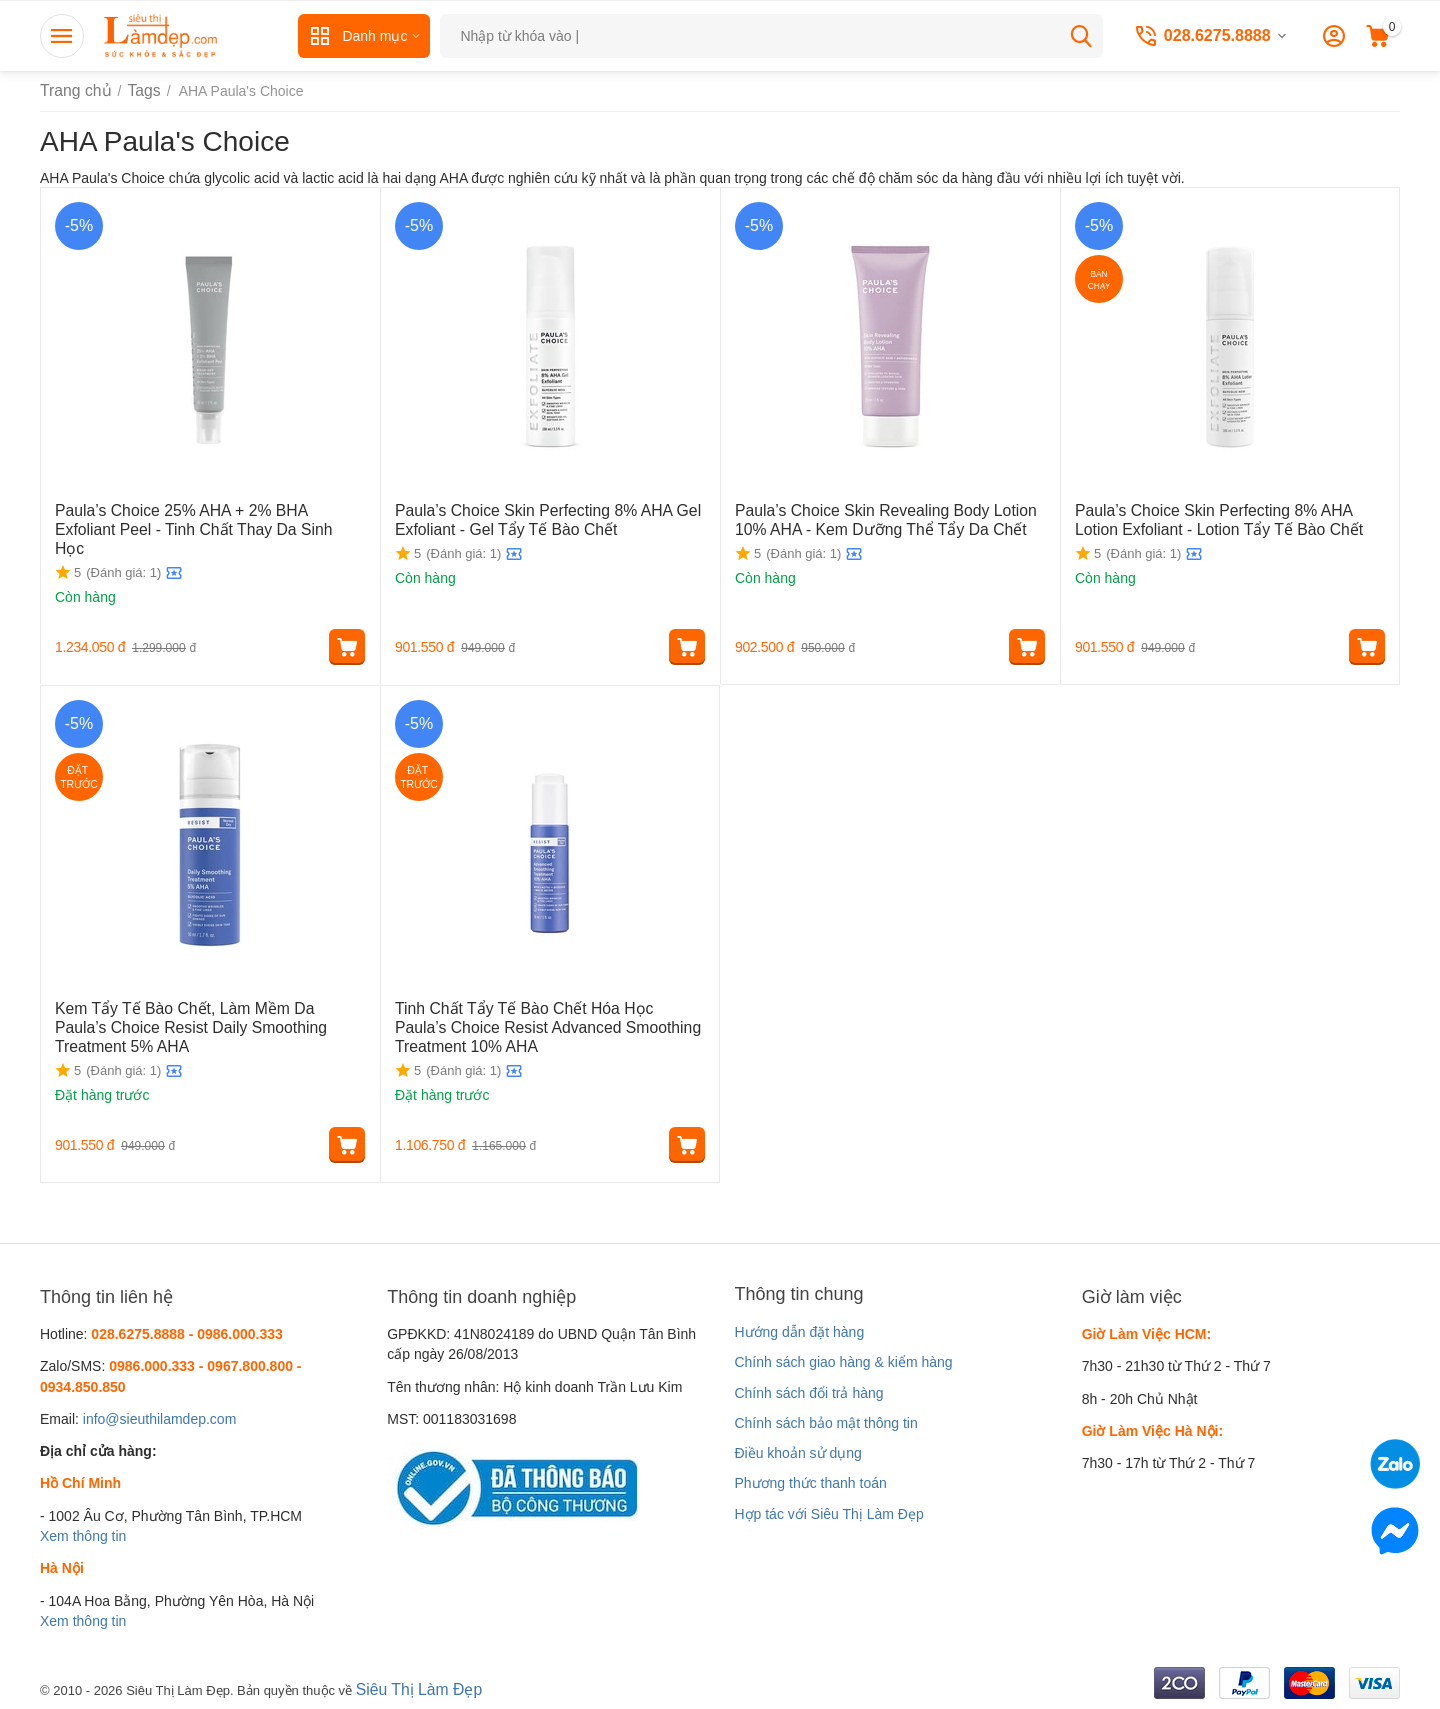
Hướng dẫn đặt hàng (799, 1332)
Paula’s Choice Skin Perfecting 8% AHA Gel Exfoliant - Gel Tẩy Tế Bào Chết (531, 518)
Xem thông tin (83, 1536)
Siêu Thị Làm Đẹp (412, 1688)
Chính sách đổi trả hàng (808, 1393)
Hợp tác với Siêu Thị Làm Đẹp (828, 1514)
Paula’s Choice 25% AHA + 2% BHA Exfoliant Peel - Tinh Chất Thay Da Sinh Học (196, 518)
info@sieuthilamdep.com (160, 1419)
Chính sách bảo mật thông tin (825, 1423)
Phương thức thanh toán (810, 1483)
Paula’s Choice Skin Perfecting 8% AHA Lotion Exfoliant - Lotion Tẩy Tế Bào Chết (1219, 518)
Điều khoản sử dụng (797, 1453)
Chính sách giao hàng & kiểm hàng (843, 1362)
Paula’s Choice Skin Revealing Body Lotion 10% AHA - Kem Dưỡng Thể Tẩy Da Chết (885, 518)
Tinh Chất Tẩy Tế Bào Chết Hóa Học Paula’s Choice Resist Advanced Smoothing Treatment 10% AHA (540, 1025)
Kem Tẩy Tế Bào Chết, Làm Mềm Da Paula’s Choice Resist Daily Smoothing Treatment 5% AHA (196, 1025)
